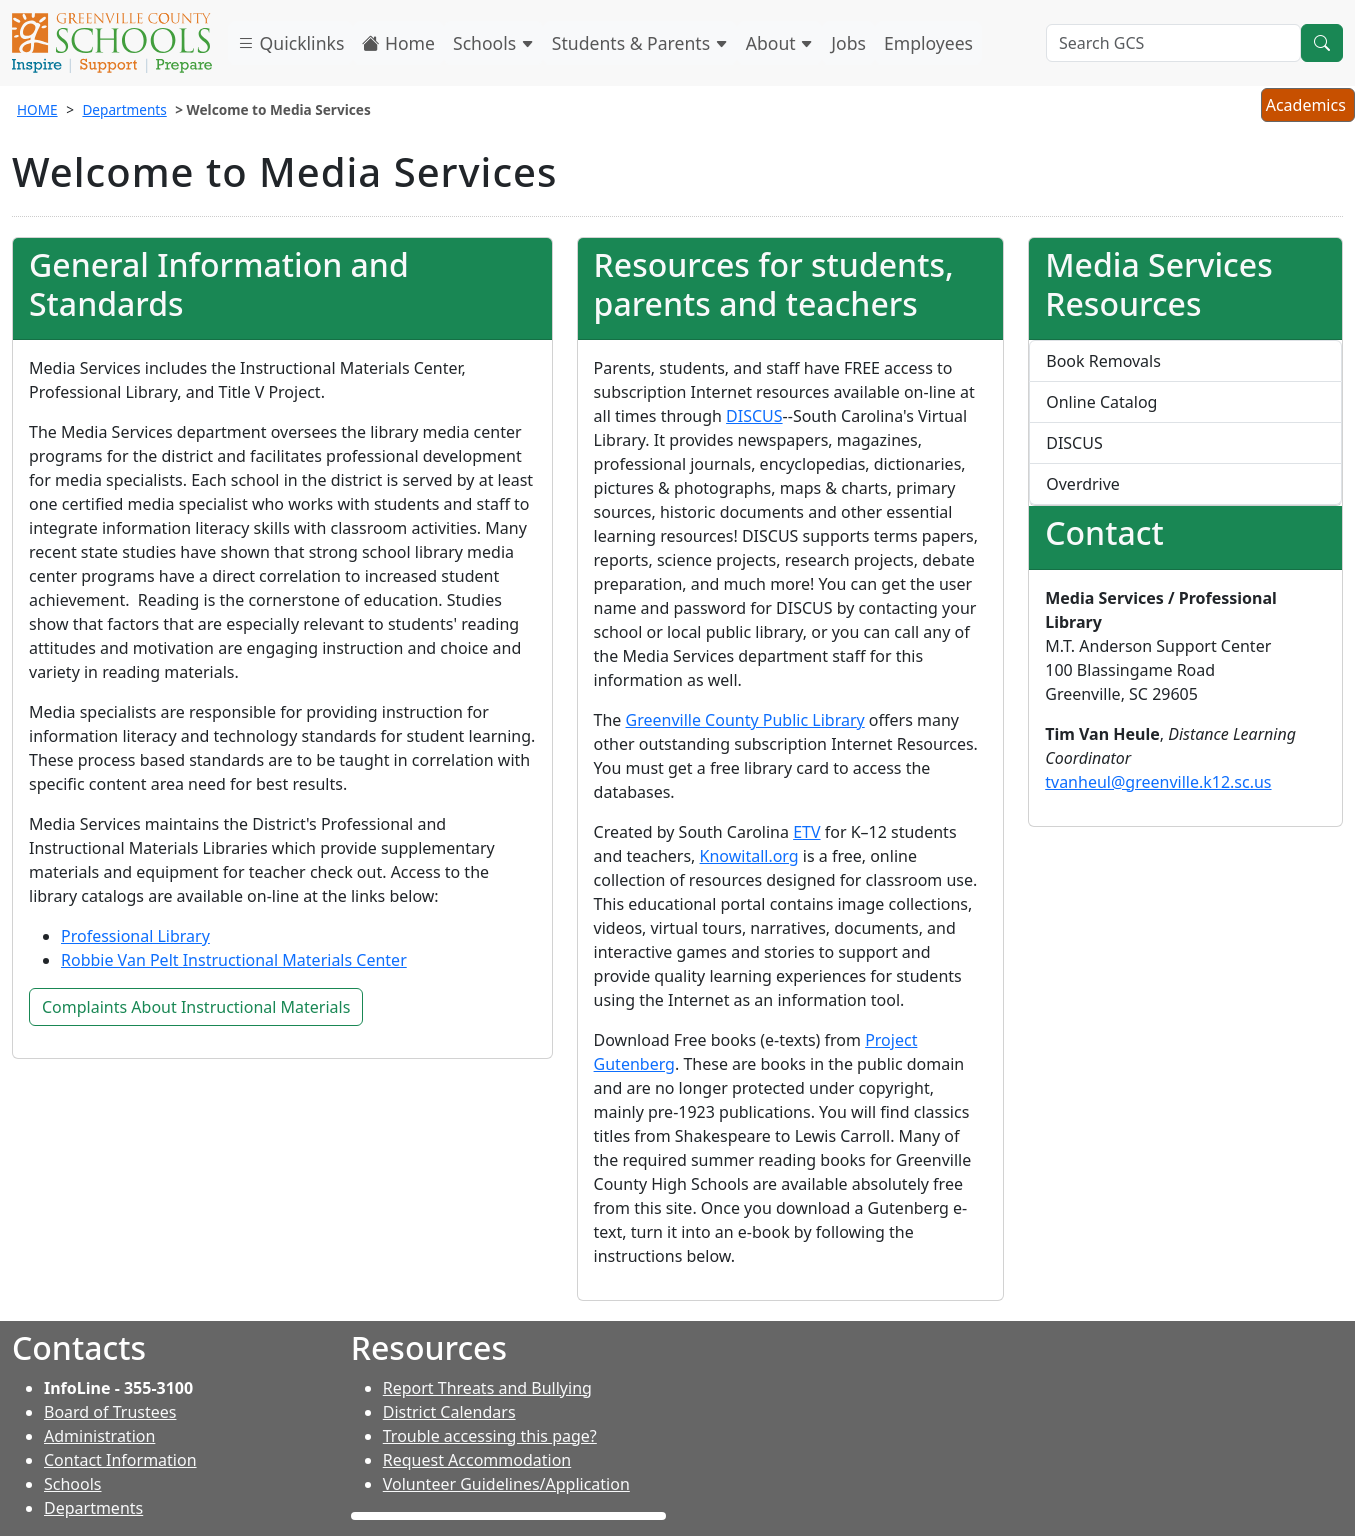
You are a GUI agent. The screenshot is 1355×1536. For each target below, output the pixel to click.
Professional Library (135, 936)
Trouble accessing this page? (490, 1436)
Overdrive (1083, 484)
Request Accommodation (477, 1460)
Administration (99, 1436)
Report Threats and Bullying (487, 1388)
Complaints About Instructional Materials (196, 1007)
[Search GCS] (1173, 43)
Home (398, 43)
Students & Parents (640, 43)
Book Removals (1103, 361)
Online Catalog (1101, 402)
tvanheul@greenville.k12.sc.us (1158, 782)
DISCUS (754, 416)
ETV (806, 832)
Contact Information (120, 1460)
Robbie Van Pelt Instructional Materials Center (234, 960)
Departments (124, 109)
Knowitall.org (749, 856)
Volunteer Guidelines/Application (506, 1484)
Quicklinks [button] (290, 43)
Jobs (848, 43)
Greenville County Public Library (745, 720)
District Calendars (449, 1412)
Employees (928, 43)
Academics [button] (1307, 107)
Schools (493, 43)
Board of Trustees (110, 1412)
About (780, 43)
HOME (37, 109)
